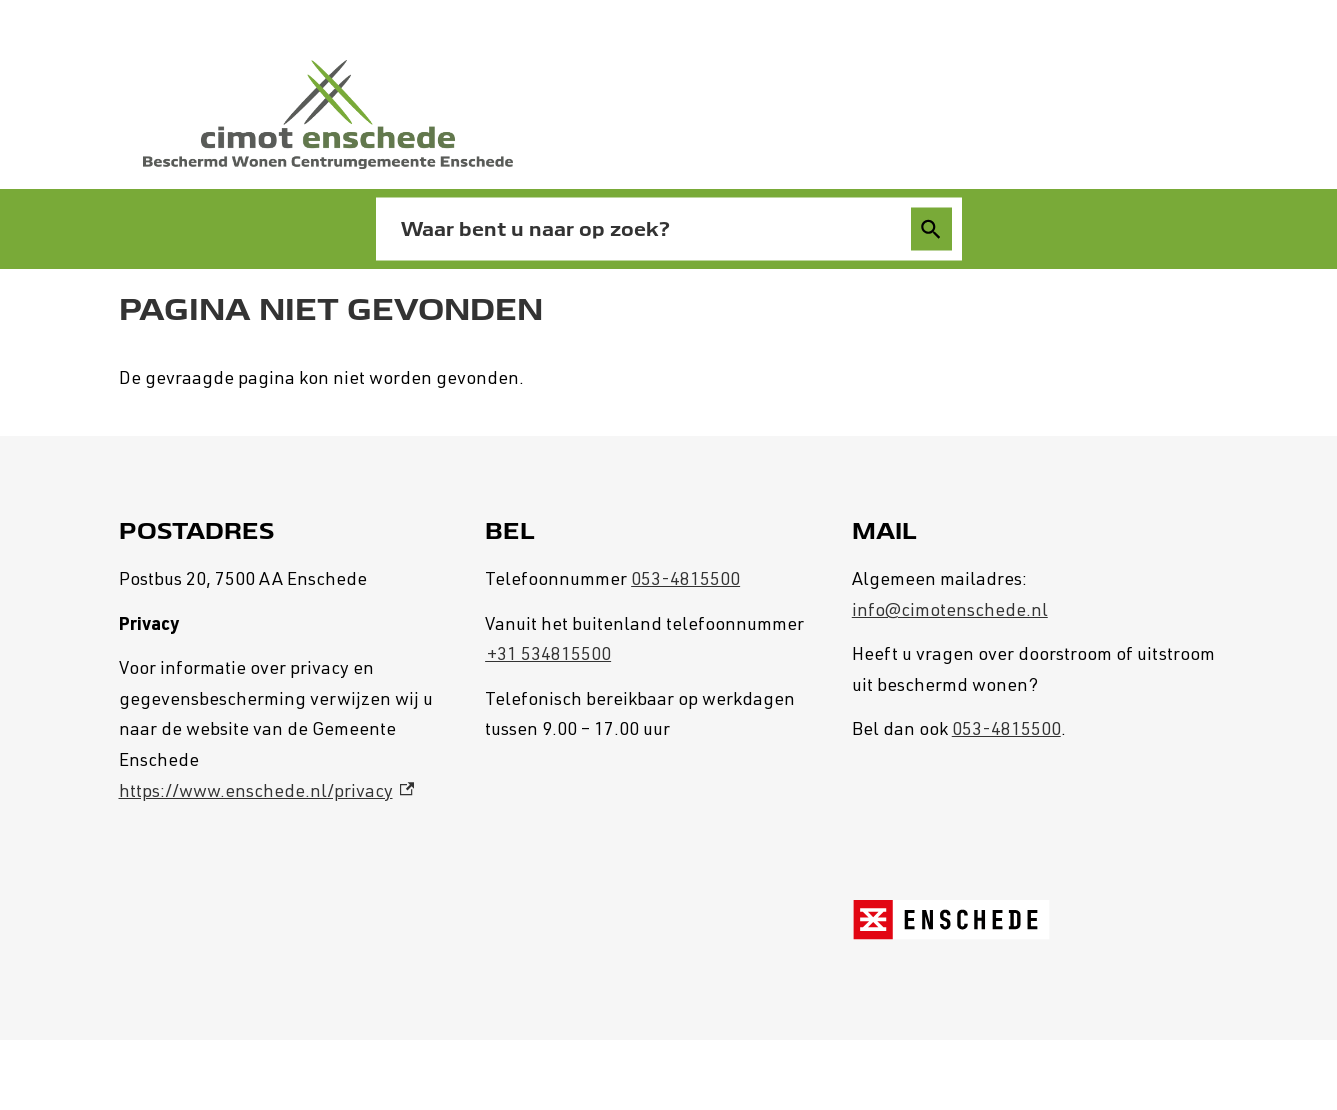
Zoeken (931, 229)
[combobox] (647, 229)
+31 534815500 (548, 656)
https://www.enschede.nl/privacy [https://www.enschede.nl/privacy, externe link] (267, 793)
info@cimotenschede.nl (950, 612)
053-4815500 (685, 581)
